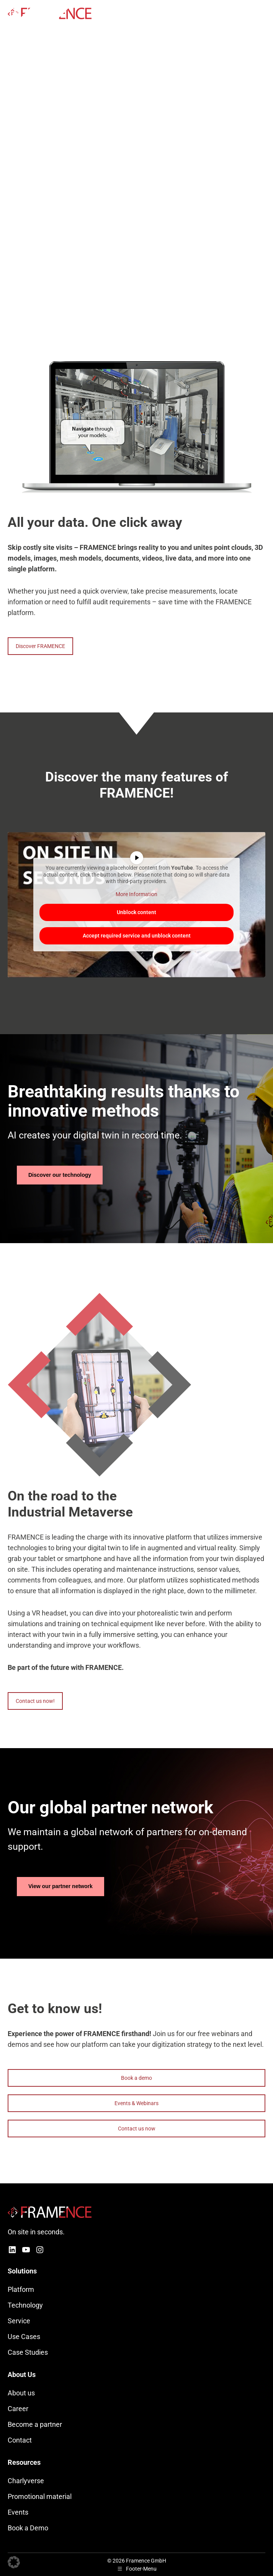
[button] (14, 2562)
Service (19, 2321)
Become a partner (35, 2424)
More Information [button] (136, 894)
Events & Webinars (136, 2103)
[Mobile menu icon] (260, 13)
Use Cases (24, 2337)
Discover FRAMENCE (40, 646)
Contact (20, 2440)
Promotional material (40, 2496)
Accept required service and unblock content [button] (137, 936)
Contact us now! (35, 1701)
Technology (25, 2305)
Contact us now (136, 2128)
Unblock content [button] (136, 912)
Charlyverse (26, 2481)
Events (18, 2512)
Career (18, 2409)
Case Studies (28, 2352)
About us (21, 2393)
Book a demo (136, 2078)
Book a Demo (28, 2528)
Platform (21, 2289)
